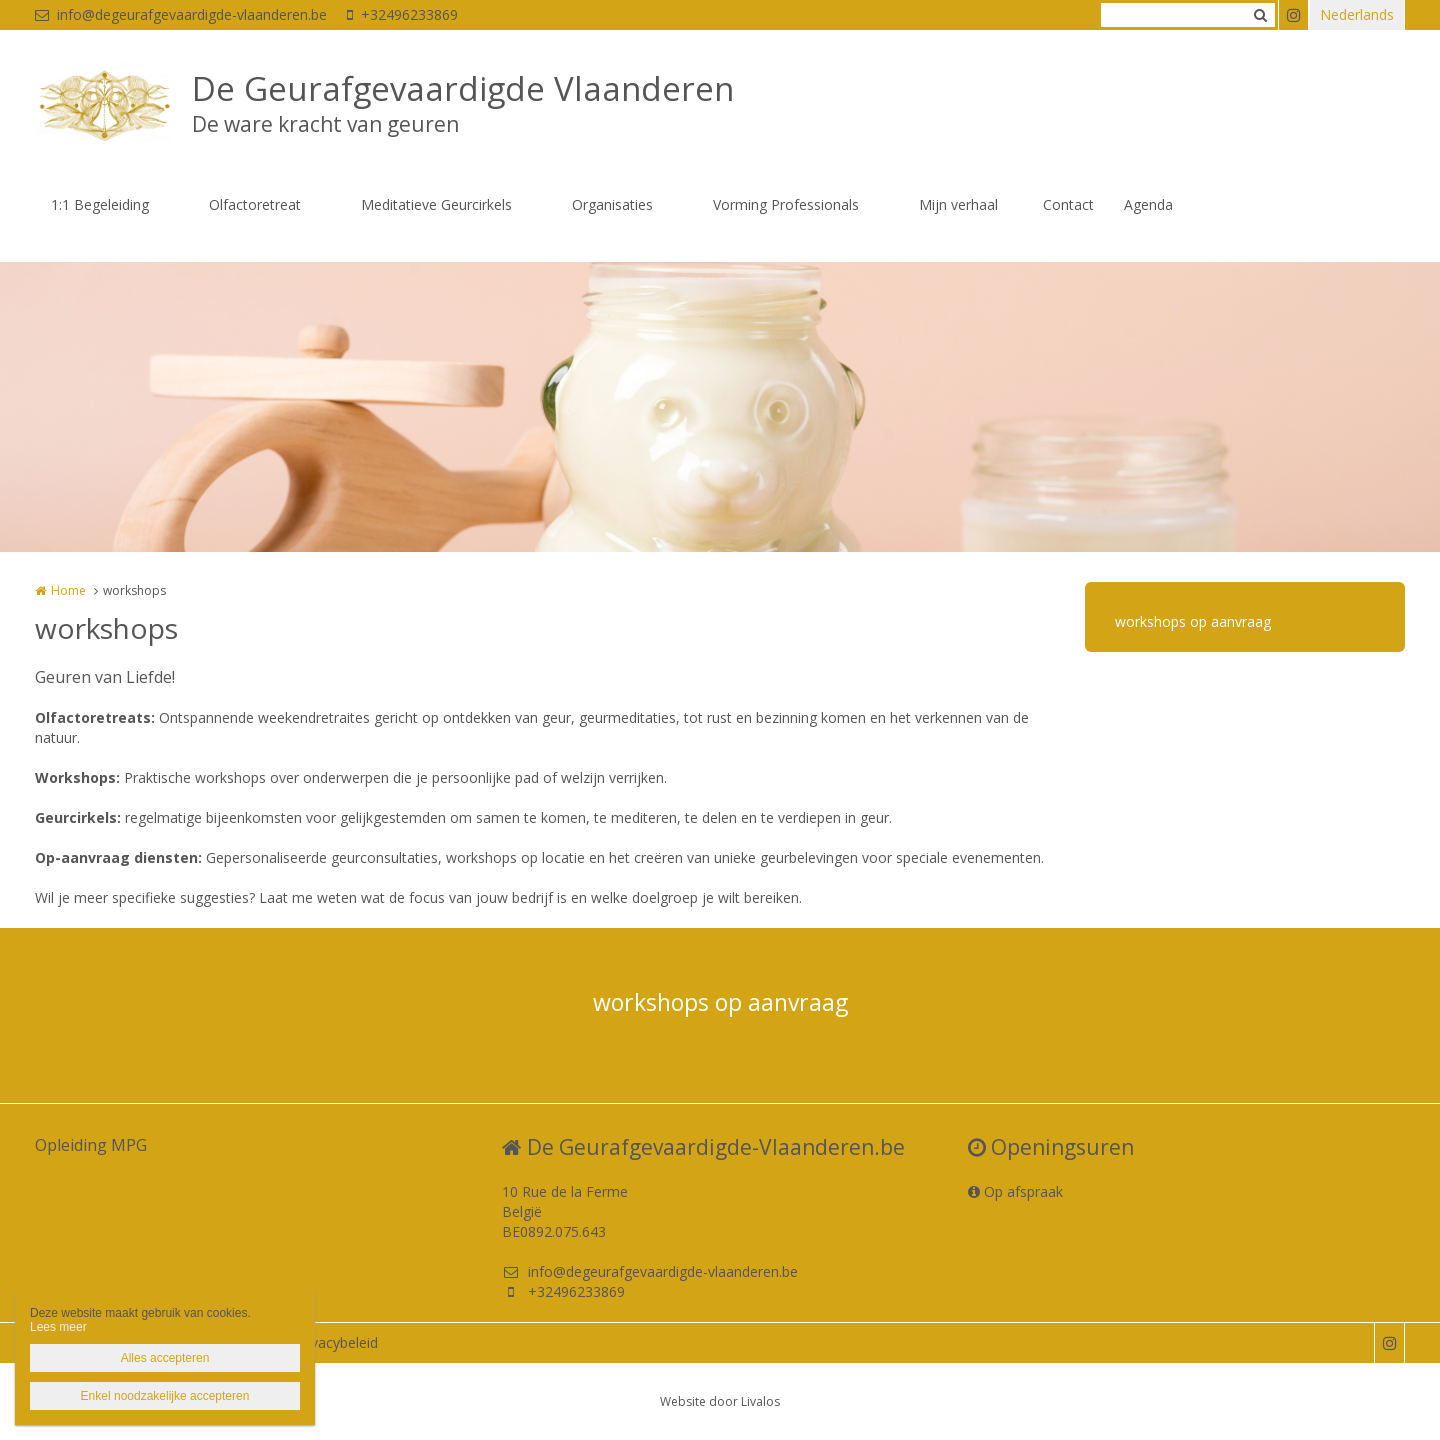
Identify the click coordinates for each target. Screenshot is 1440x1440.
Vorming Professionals (786, 204)
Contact (1068, 204)
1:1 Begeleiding (100, 204)
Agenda (1148, 204)
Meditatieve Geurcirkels (436, 204)
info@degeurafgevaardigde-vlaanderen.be (181, 14)
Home (68, 590)
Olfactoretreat (255, 204)
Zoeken (1260, 15)
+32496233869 (402, 14)
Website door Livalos (720, 1401)
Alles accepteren (165, 1358)
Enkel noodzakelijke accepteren (165, 1396)
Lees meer (58, 1327)
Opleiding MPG (91, 1145)
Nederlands (1357, 14)
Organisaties (612, 204)
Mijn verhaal (958, 204)
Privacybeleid (336, 1342)
